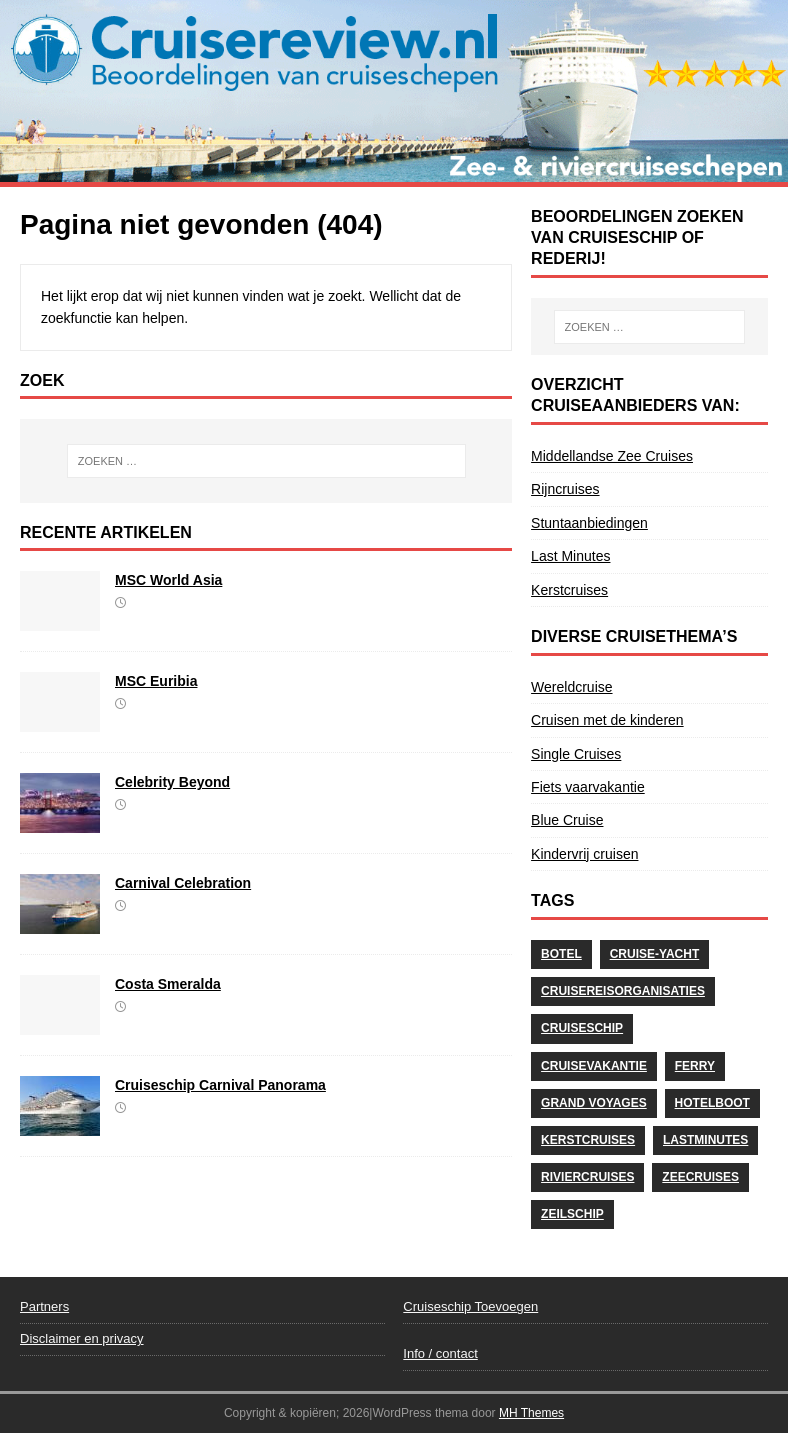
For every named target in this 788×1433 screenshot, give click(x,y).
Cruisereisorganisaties (623, 991)
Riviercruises (587, 1177)
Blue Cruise (567, 820)
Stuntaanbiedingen (589, 523)
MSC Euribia (156, 681)
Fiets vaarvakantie (588, 787)
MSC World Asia (168, 580)
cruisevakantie (594, 1066)
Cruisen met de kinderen (607, 720)
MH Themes (531, 1413)
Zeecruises (700, 1177)
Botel (561, 954)
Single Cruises (576, 754)
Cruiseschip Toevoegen (470, 1306)
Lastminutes (705, 1140)
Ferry (695, 1066)
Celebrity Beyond (172, 782)
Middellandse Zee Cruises (612, 456)
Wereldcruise (571, 687)
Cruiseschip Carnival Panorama (220, 1085)
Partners (44, 1306)
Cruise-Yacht (655, 954)
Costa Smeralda (168, 984)
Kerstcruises (569, 590)
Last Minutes (570, 556)
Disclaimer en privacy (82, 1338)
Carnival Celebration (183, 883)
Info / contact (440, 1353)
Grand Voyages (594, 1103)
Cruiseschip (582, 1028)
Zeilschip (572, 1214)
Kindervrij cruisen (584, 854)
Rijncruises (565, 489)
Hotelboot (712, 1103)
